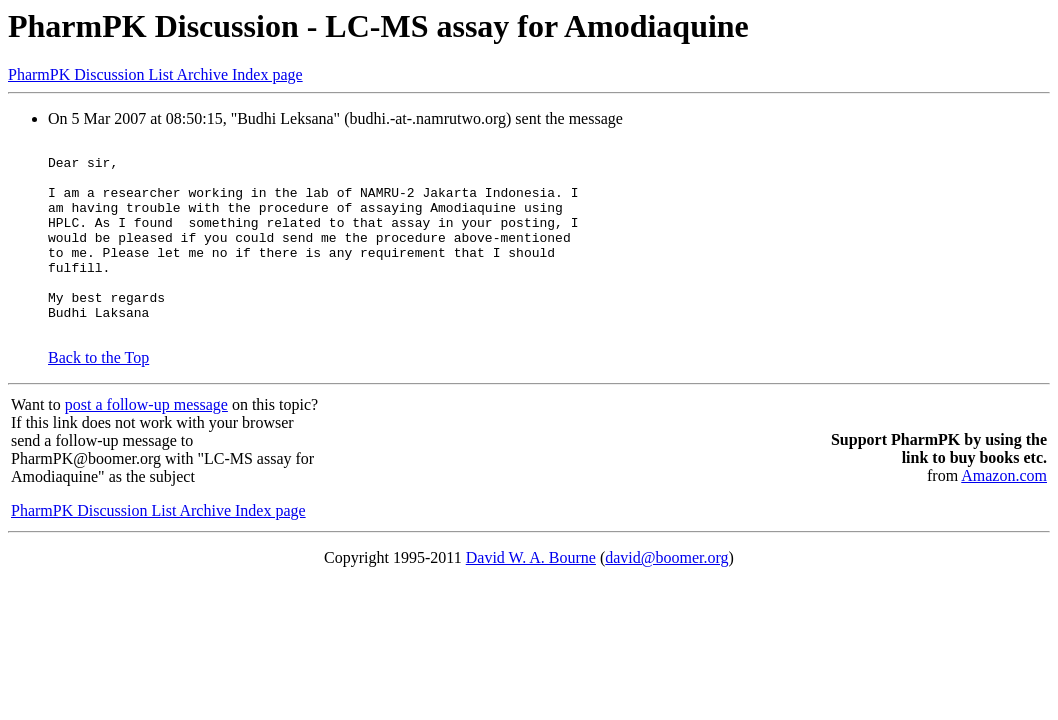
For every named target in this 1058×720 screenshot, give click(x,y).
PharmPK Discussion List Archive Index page (155, 74)
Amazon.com (1004, 514)
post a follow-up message (146, 443)
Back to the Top (98, 396)
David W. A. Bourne (531, 596)
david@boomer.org (666, 596)
